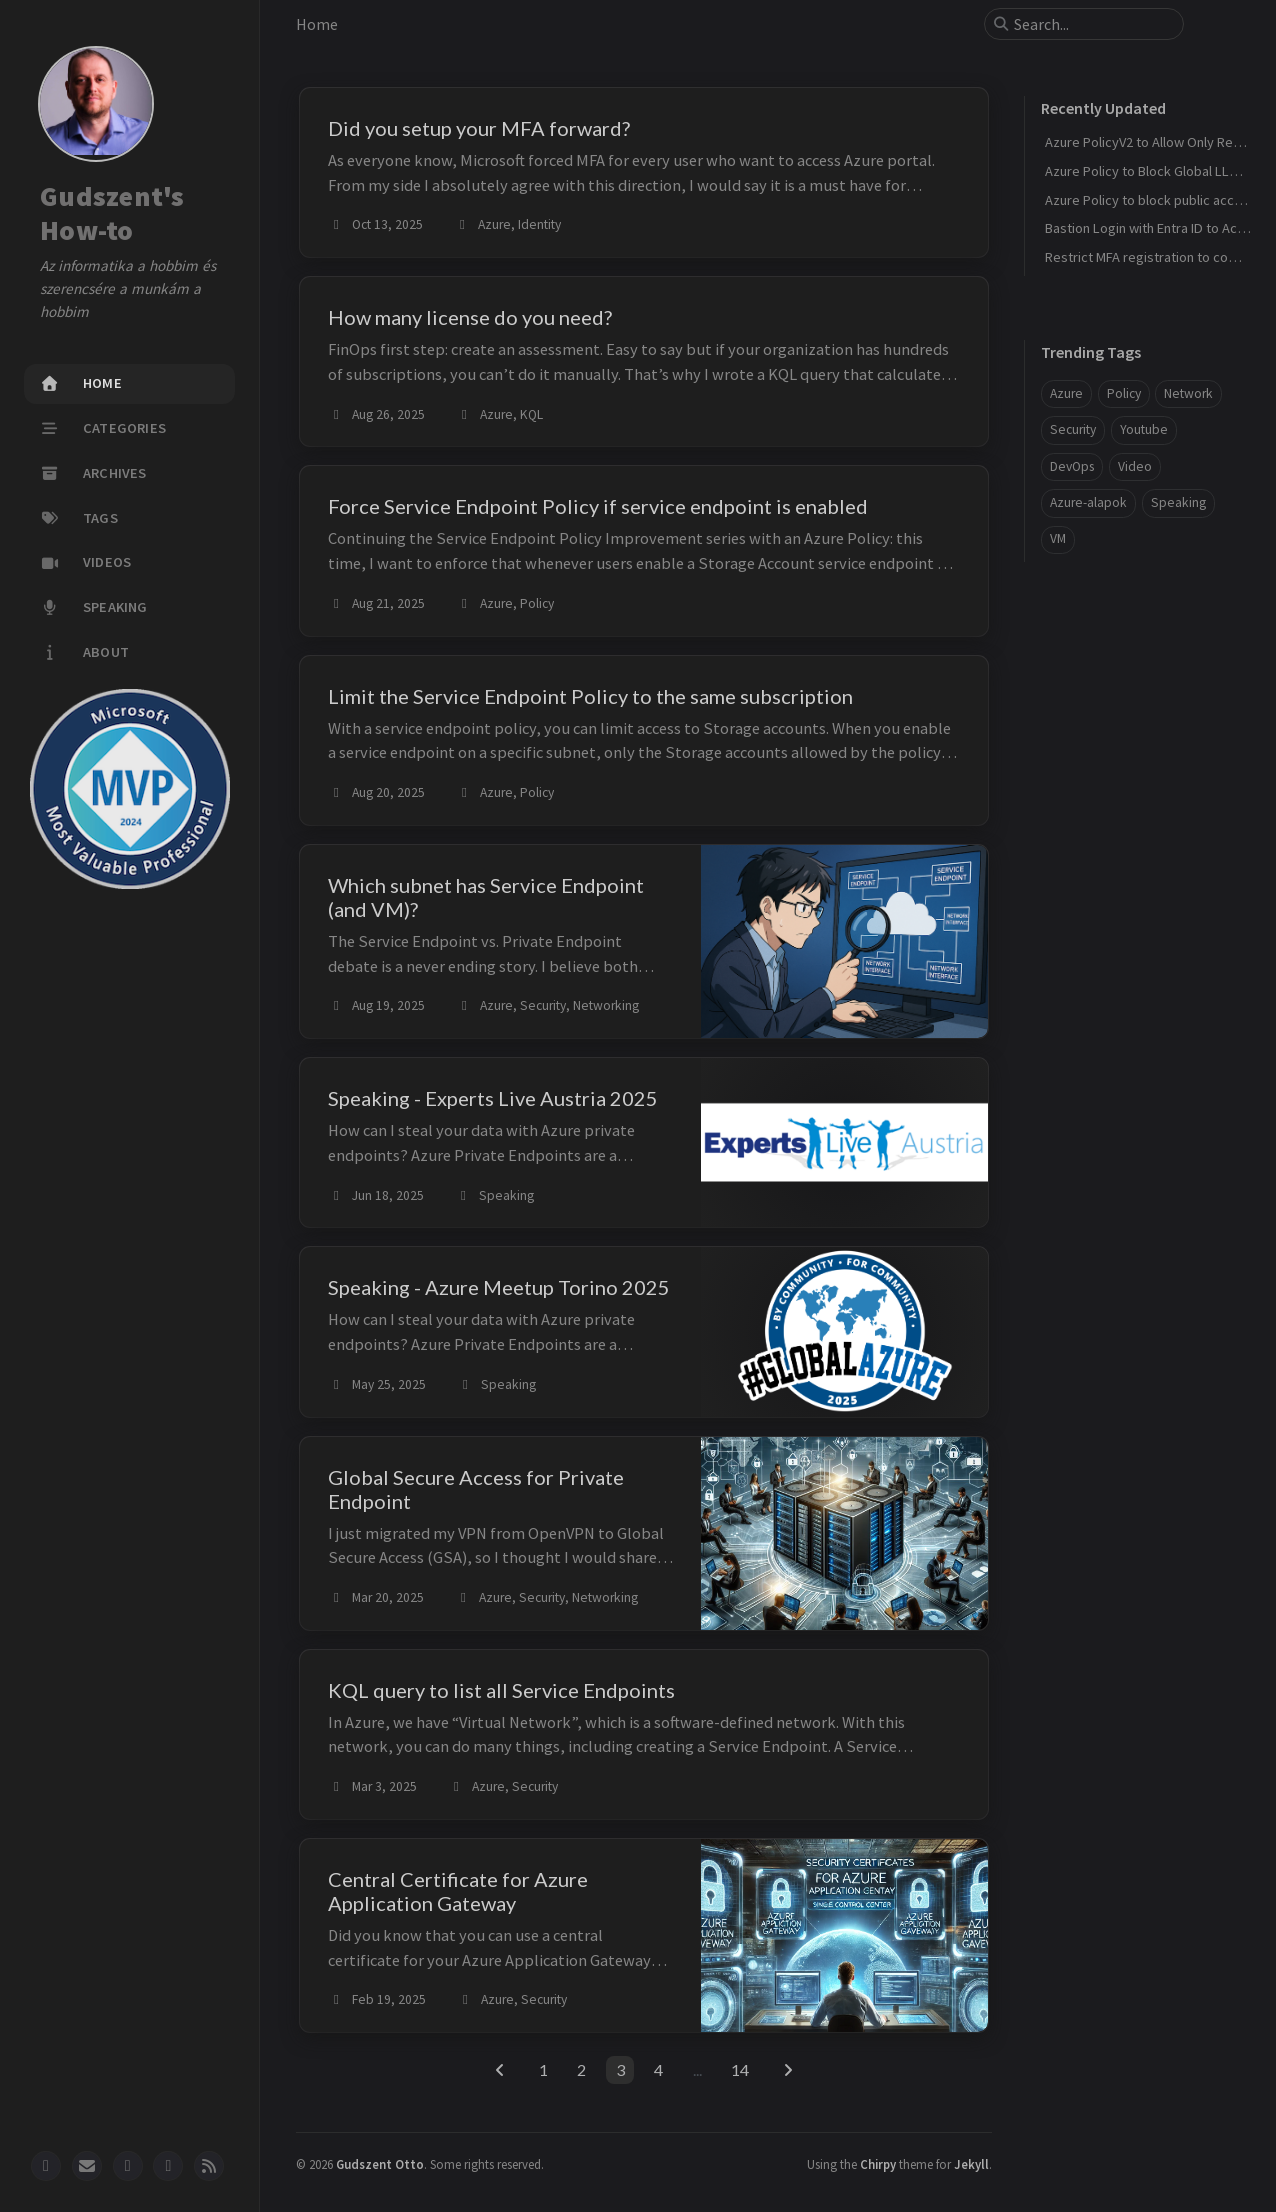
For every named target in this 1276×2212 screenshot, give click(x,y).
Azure (1066, 393)
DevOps (1072, 466)
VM (1058, 538)
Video (1135, 466)
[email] (87, 2166)
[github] (46, 2166)
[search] (1092, 24)
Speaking (1178, 502)
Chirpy (878, 2164)
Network (1188, 393)
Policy (1124, 393)
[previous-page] (499, 2070)
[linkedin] (128, 2166)
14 (740, 2069)
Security (1073, 429)
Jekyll (971, 2164)
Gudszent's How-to (112, 213)
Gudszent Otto (380, 2164)
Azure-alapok (1088, 502)
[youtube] (168, 2166)
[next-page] (788, 2070)
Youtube (1144, 429)
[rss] (209, 2166)
